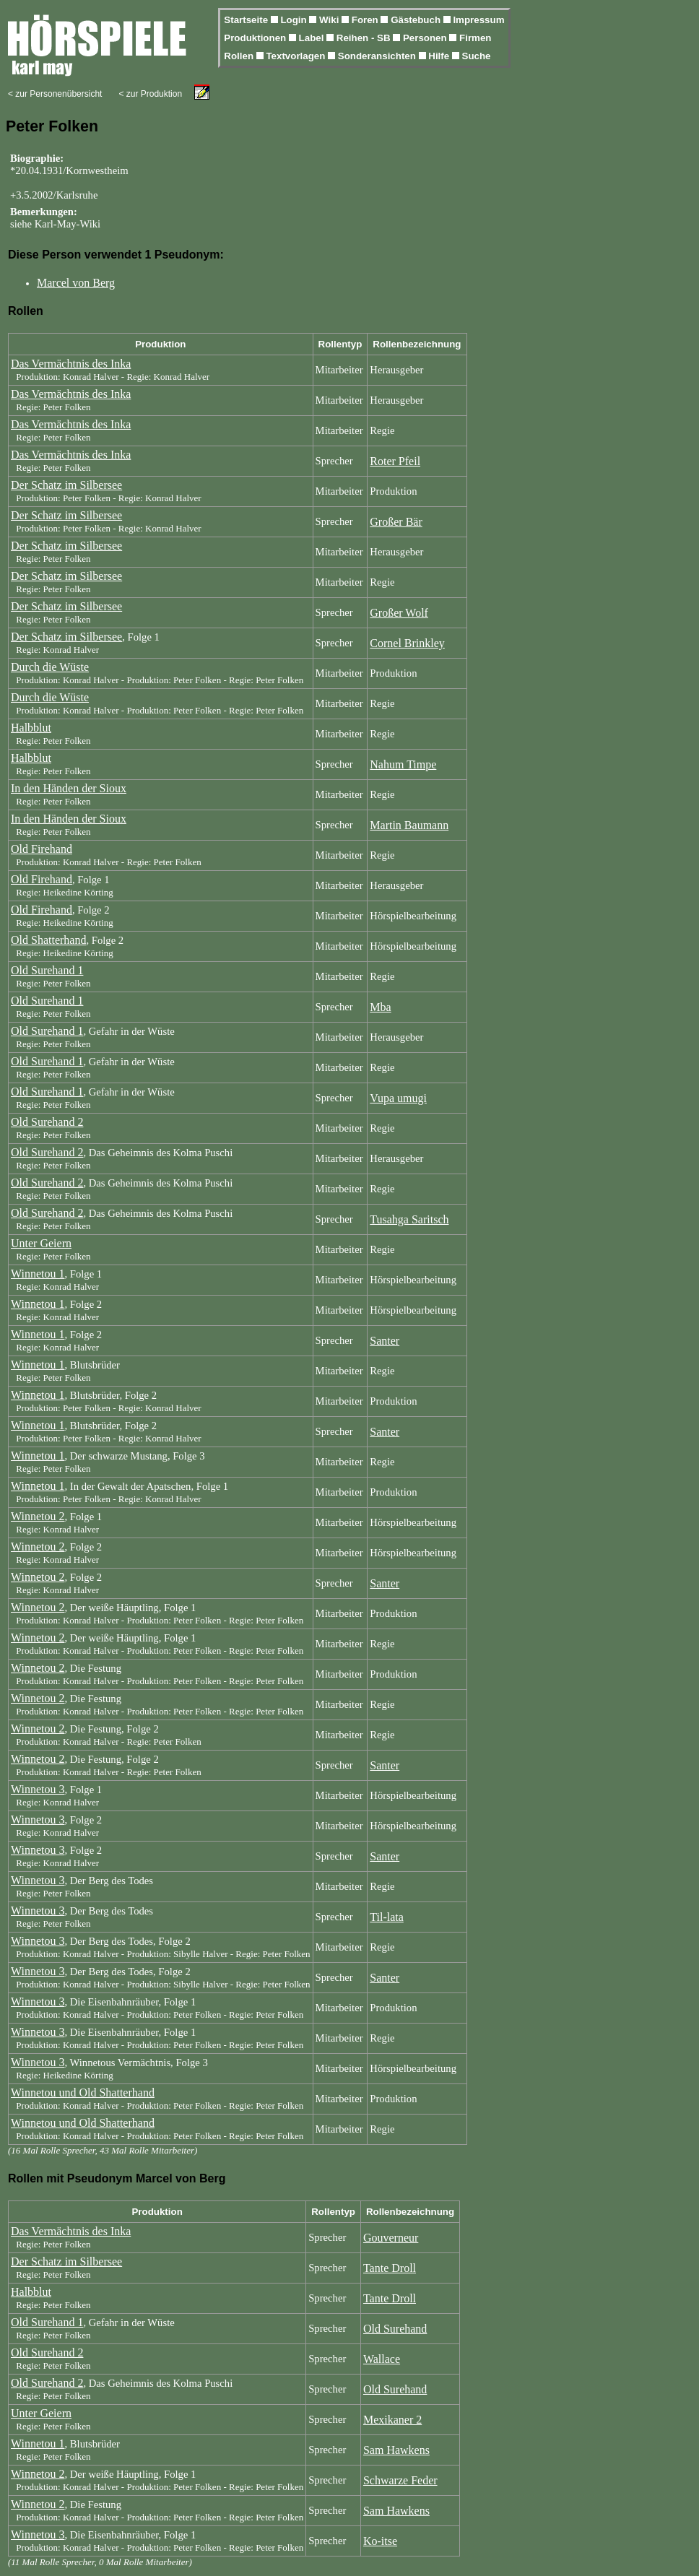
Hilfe (440, 56)
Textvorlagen (297, 56)
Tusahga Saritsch (409, 1219)
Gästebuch (417, 19)
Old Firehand (41, 849)
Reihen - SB (365, 37)
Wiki (330, 19)
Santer (384, 1341)
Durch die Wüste (50, 667)
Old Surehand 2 (47, 1122)
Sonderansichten (378, 56)
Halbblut (31, 727)
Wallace (381, 2359)
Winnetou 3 (37, 1789)
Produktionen (256, 37)
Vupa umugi (398, 1098)
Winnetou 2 (37, 1516)
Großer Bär (396, 522)
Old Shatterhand (48, 940)
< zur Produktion (150, 94)
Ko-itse (380, 2541)
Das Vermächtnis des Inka (71, 363)
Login (294, 19)
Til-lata (387, 1917)
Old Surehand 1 (47, 970)
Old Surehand (395, 2329)
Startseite (247, 19)
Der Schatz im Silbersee (66, 485)
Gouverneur (390, 2238)
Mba (380, 1007)
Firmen (475, 37)
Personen (426, 37)
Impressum (478, 19)
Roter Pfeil (395, 461)
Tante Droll (389, 2268)
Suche (476, 56)
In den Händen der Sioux (68, 788)
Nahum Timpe (403, 764)
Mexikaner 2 (392, 2420)
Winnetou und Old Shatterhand (83, 2092)
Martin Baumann (409, 825)
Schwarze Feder (400, 2480)
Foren (366, 19)
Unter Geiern (41, 1243)
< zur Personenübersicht (55, 94)
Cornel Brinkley (407, 643)
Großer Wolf (399, 613)
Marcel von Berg (76, 283)
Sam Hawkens (396, 2450)
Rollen (240, 56)
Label (313, 37)
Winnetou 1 (37, 1273)
